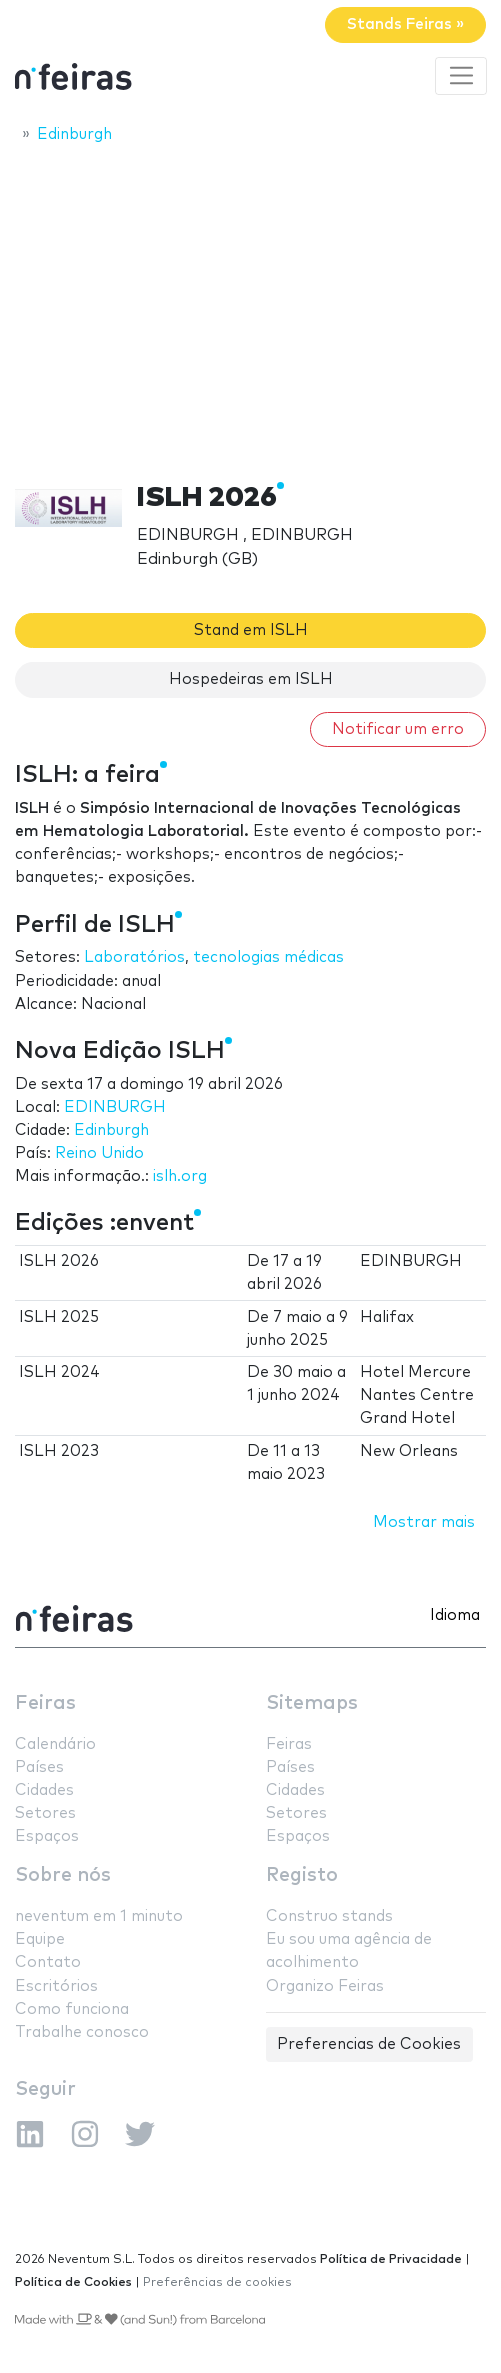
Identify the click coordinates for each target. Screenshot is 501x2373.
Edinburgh (111, 1130)
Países (39, 1767)
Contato (48, 1962)
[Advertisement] (250, 307)
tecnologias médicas (268, 957)
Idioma (455, 1615)
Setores (45, 1813)
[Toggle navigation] (461, 76)
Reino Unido (99, 1153)
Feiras (45, 1703)
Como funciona (72, 2009)
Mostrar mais (424, 1522)
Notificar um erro (398, 729)
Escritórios (56, 1986)
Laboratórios (134, 957)
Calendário (55, 1744)
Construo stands (329, 1916)
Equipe (40, 1939)
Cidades (44, 1790)
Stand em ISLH (251, 630)
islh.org (180, 1176)
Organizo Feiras (325, 1986)
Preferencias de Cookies (369, 2044)
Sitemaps (312, 1703)
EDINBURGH (115, 1107)
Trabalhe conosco (82, 2032)
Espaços (47, 1836)
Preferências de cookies (217, 2282)
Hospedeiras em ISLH (251, 679)
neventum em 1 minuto (99, 1916)
